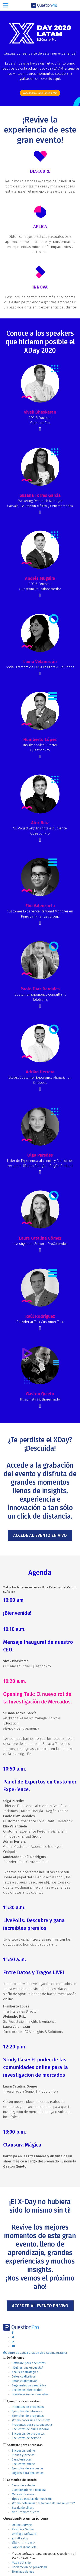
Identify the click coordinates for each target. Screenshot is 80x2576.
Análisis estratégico (25, 2372)
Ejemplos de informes (27, 2411)
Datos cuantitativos (24, 2381)
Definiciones (15, 2357)
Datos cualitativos (24, 2376)
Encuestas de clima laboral (30, 2429)
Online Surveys (22, 2525)
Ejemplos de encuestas (23, 2401)
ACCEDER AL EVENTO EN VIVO (40, 92)
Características (22, 2459)
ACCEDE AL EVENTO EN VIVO (40, 1535)
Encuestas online (23, 2450)
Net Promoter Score (25, 2512)
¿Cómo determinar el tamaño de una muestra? (43, 2503)
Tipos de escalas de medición (32, 2499)
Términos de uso (23, 2571)
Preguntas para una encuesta (32, 2425)
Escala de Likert (22, 2508)
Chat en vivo (37, 2353)
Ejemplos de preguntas (28, 2416)
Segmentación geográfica (29, 2385)
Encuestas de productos (28, 2433)
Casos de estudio (23, 2485)
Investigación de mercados (30, 2394)
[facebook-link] (12, 2333)
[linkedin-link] (13, 2342)
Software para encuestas (29, 2363)
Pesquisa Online (23, 2529)
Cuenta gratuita (56, 2353)
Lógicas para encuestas (28, 2473)
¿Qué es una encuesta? (27, 2367)
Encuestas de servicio (26, 2438)
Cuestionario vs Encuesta (29, 2490)
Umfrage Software (24, 2534)
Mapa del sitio (21, 2563)
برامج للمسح (20, 2538)
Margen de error (23, 2494)
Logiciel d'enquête (24, 2547)
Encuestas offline (23, 2464)
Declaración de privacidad (29, 2567)
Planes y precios (23, 2455)
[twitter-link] (13, 2337)
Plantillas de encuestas (28, 2407)
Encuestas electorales (27, 2390)
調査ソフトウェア (24, 2543)
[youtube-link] (13, 2346)
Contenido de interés (22, 2480)
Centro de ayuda (15, 2353)
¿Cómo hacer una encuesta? (31, 2420)
